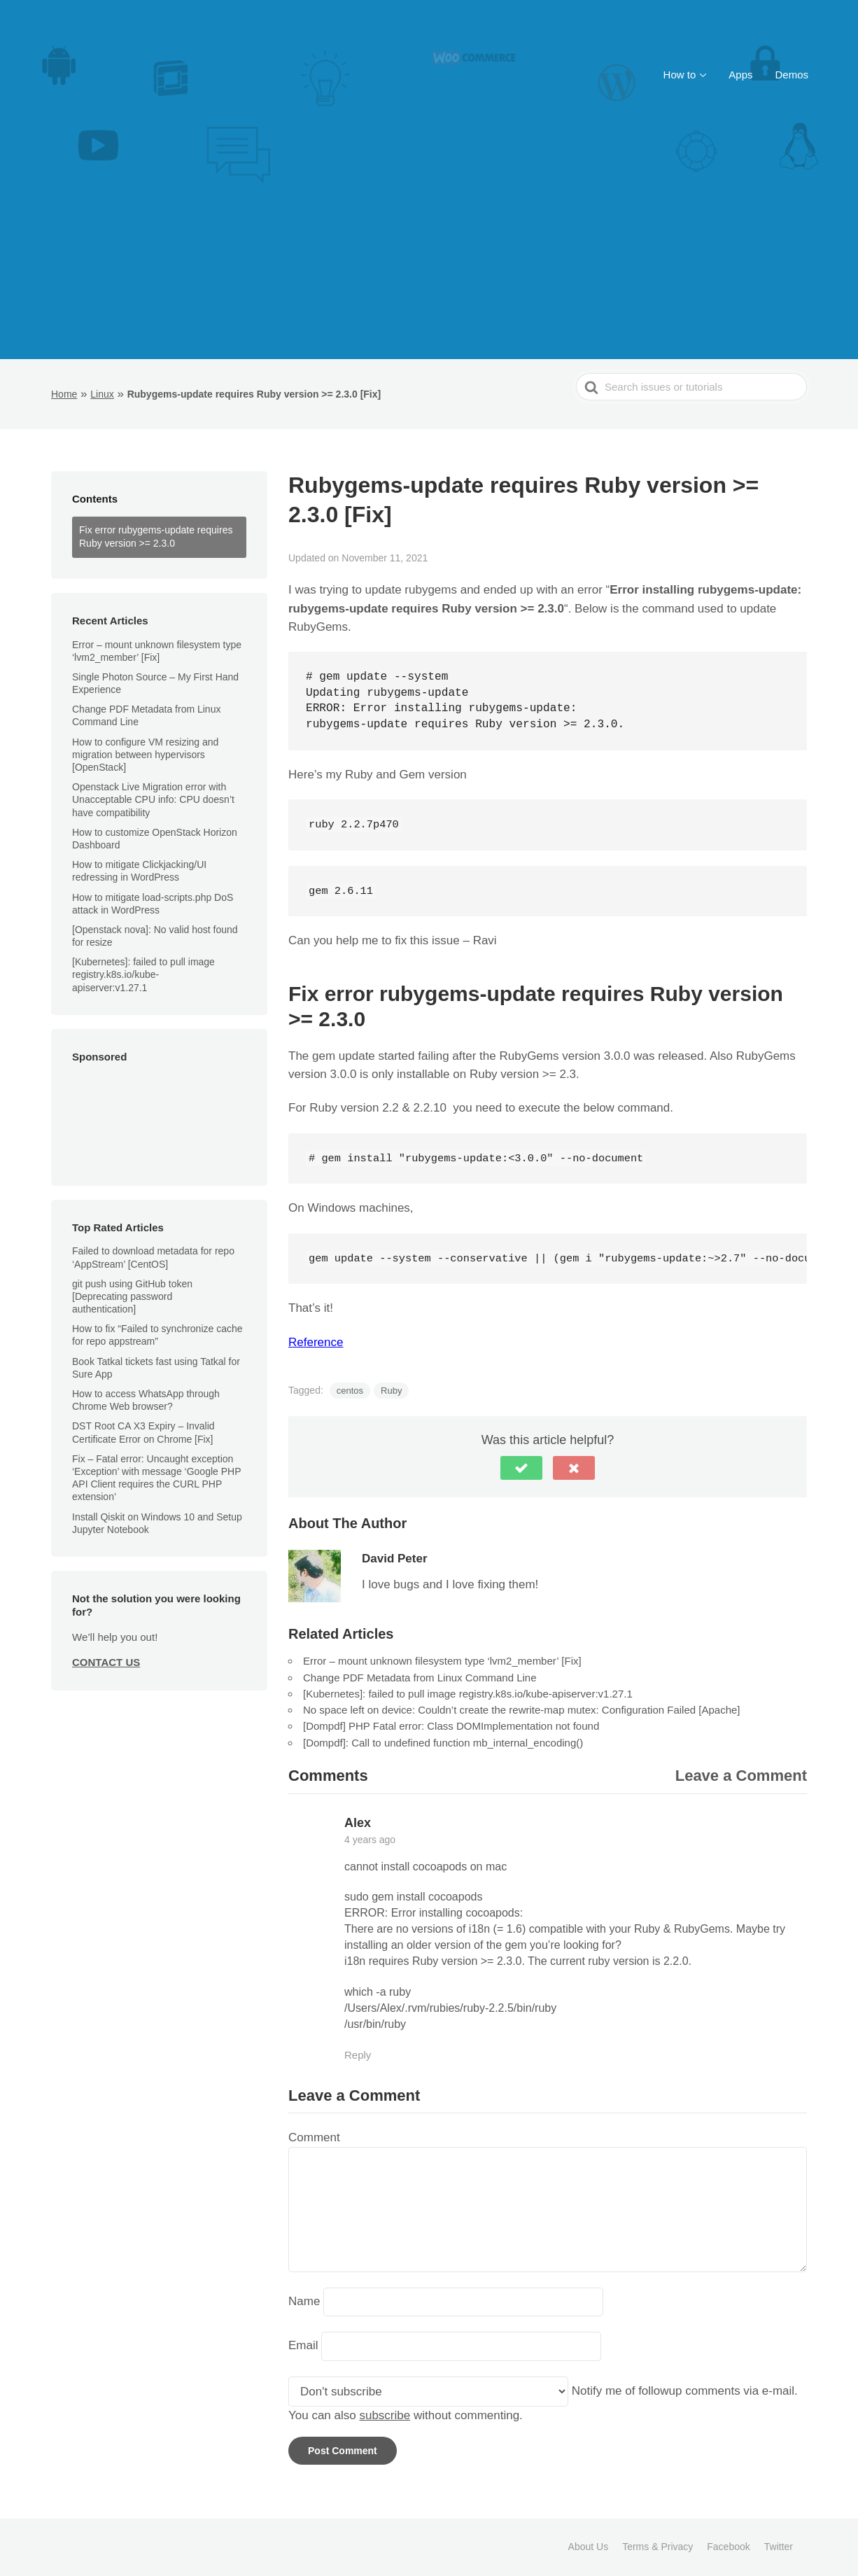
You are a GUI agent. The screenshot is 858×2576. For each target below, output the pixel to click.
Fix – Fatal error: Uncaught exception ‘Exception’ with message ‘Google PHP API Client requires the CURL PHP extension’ (156, 1478)
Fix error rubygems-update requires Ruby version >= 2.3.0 (155, 537)
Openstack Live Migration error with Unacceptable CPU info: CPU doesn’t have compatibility (153, 799)
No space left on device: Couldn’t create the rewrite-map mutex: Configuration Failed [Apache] (521, 1710)
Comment (314, 2137)
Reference (315, 1342)
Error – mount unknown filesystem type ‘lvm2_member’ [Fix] (442, 1661)
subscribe (384, 2415)
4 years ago (369, 1839)
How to (679, 74)
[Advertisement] (429, 254)
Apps (740, 74)
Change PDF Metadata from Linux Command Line (146, 715)
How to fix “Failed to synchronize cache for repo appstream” (157, 1335)
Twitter (778, 2546)
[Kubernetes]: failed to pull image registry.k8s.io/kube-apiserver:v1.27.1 (143, 974)
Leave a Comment (741, 1775)
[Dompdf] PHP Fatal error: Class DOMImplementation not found (451, 1726)
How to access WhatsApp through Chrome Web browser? (146, 1400)
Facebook (728, 2546)
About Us (588, 2546)
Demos (791, 74)
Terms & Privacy (657, 2546)
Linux (101, 394)
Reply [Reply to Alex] (357, 2055)
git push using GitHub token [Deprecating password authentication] (132, 1296)
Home (64, 394)
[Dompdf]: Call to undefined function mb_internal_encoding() (443, 1743)
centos (350, 1390)
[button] (521, 1468)
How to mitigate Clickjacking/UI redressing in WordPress (139, 871)
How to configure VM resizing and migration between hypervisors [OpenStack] (145, 754)
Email (303, 2346)
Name (304, 2301)
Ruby (391, 1390)
